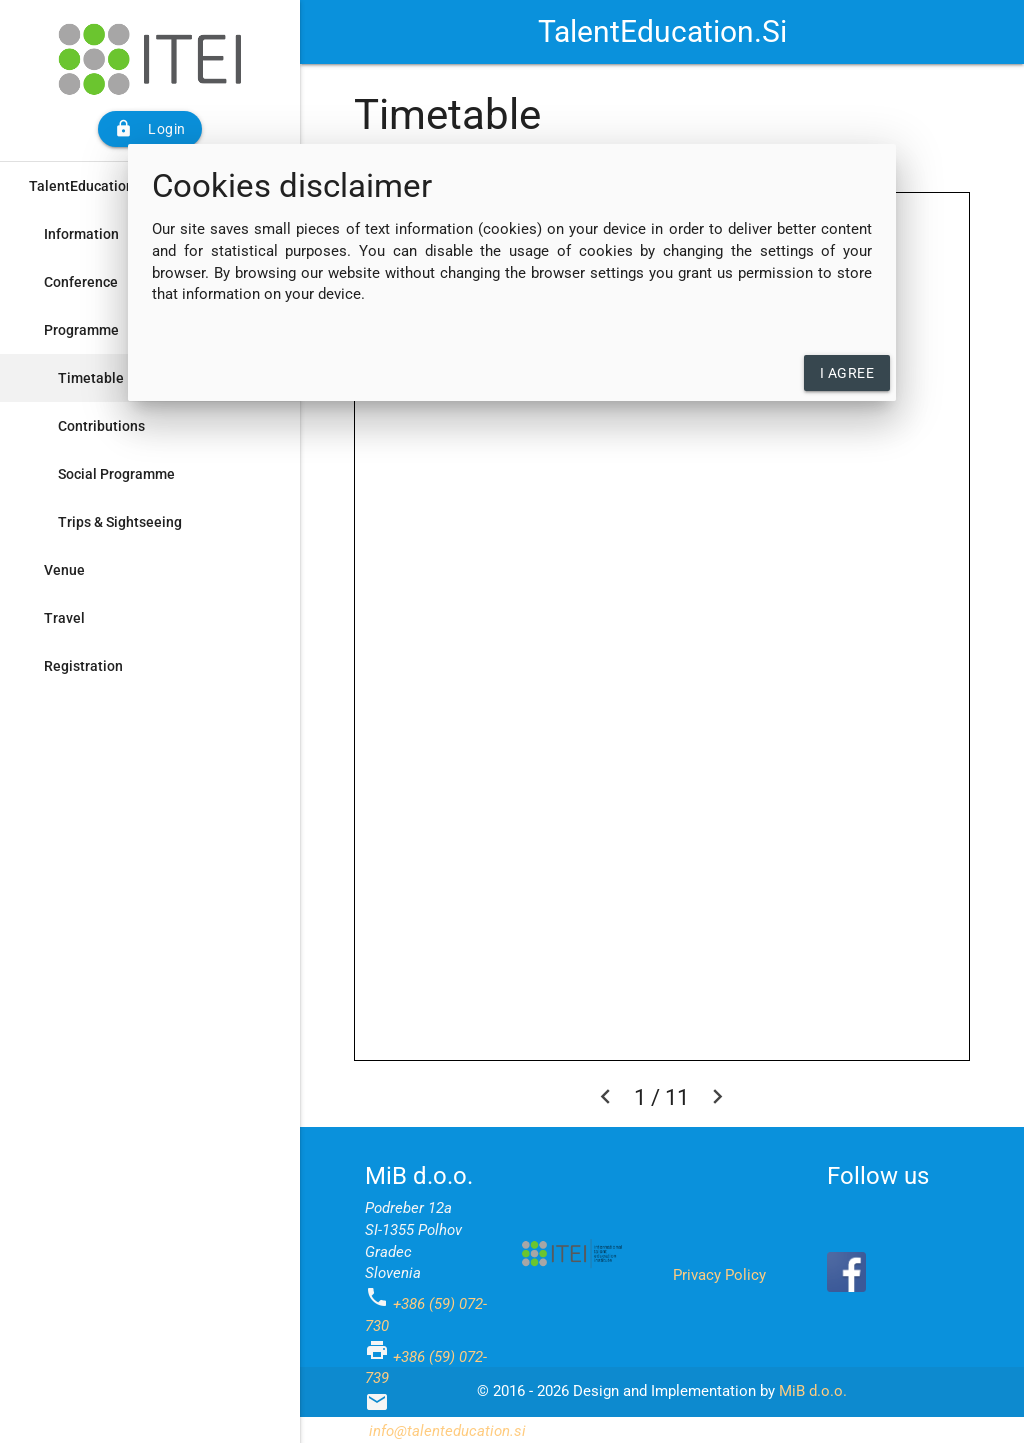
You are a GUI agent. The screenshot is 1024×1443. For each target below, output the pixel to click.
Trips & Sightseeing (120, 522)
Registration (83, 666)
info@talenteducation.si (447, 1431)
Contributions (101, 426)
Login (150, 129)
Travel (64, 618)
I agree (847, 373)
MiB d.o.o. (813, 1391)
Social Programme (116, 474)
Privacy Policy (719, 1275)
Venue (64, 570)
